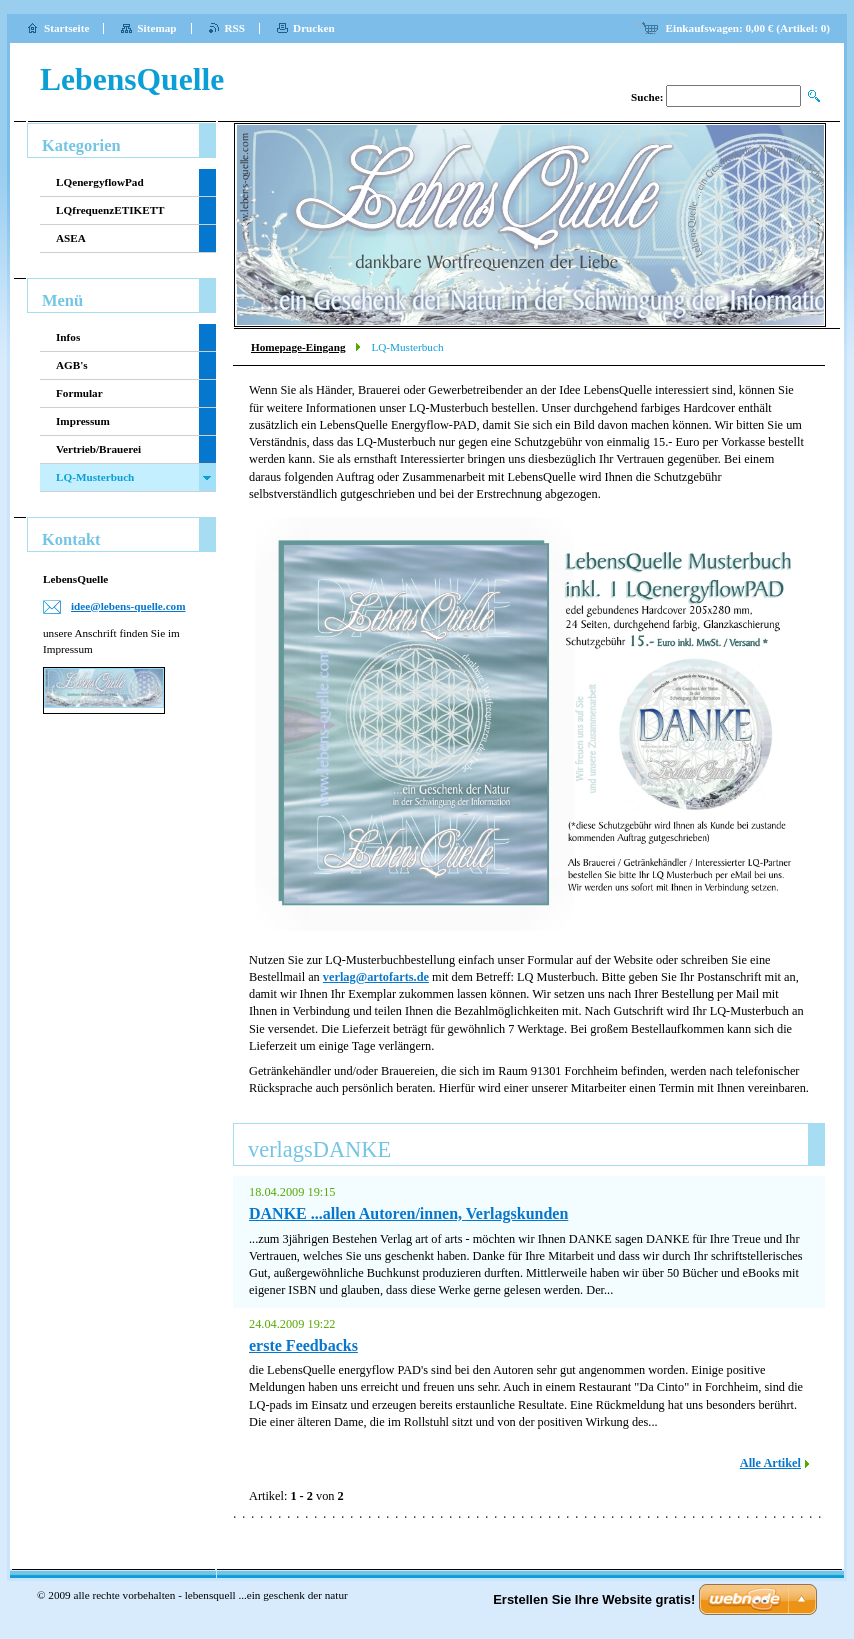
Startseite (66, 28)
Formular (79, 393)
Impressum (83, 421)
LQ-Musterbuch (95, 477)
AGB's (72, 365)
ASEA (71, 238)
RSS (235, 28)
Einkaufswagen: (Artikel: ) (748, 28)
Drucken (314, 28)
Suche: (647, 97)
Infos (68, 337)
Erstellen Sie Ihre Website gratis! (594, 1599)
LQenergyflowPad (100, 182)
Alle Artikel (770, 1463)
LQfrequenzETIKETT (110, 210)
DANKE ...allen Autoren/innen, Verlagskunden (408, 1213)
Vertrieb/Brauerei (98, 449)
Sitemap (156, 28)
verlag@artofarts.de (376, 977)
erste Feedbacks (303, 1345)
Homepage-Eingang (298, 347)
